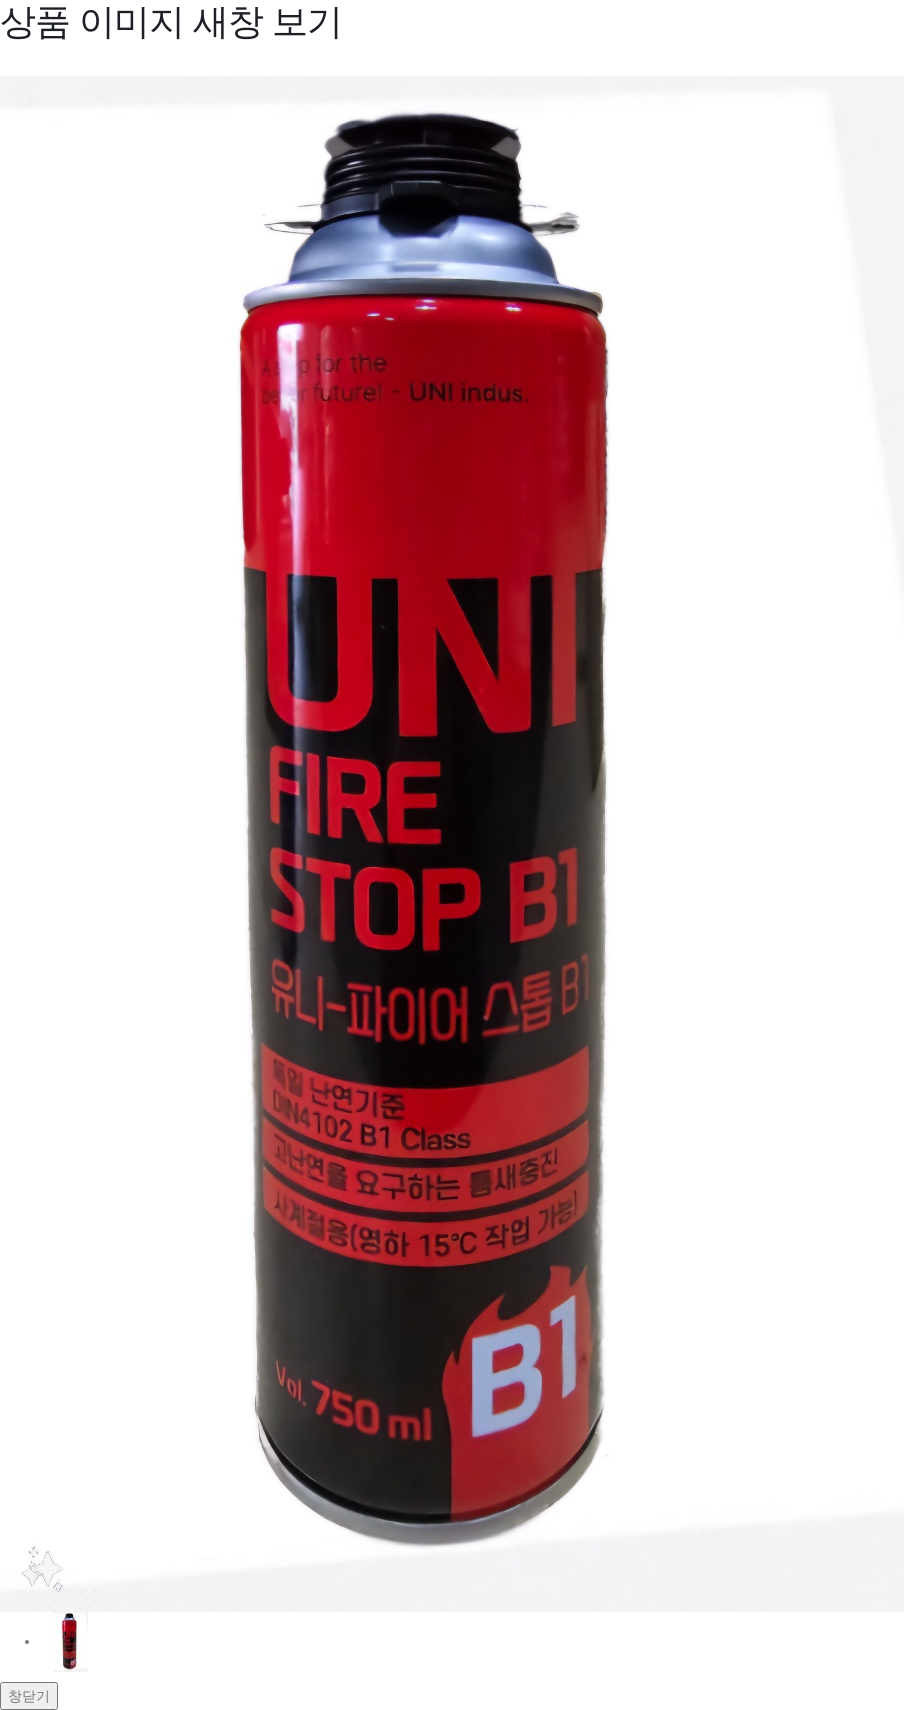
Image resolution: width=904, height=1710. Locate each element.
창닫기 (29, 1696)
